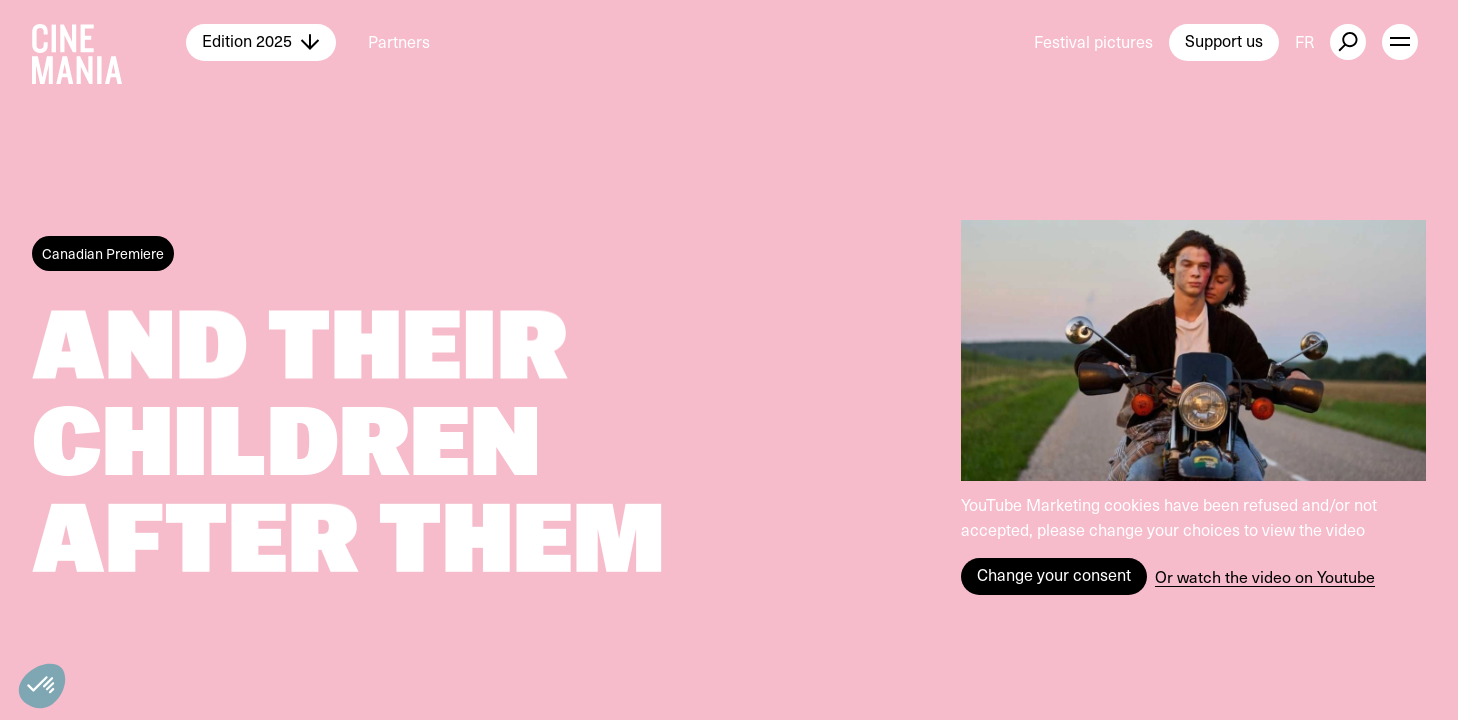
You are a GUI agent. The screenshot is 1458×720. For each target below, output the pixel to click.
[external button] (1348, 42)
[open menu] (1400, 42)
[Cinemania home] (109, 42)
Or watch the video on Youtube (1265, 576)
